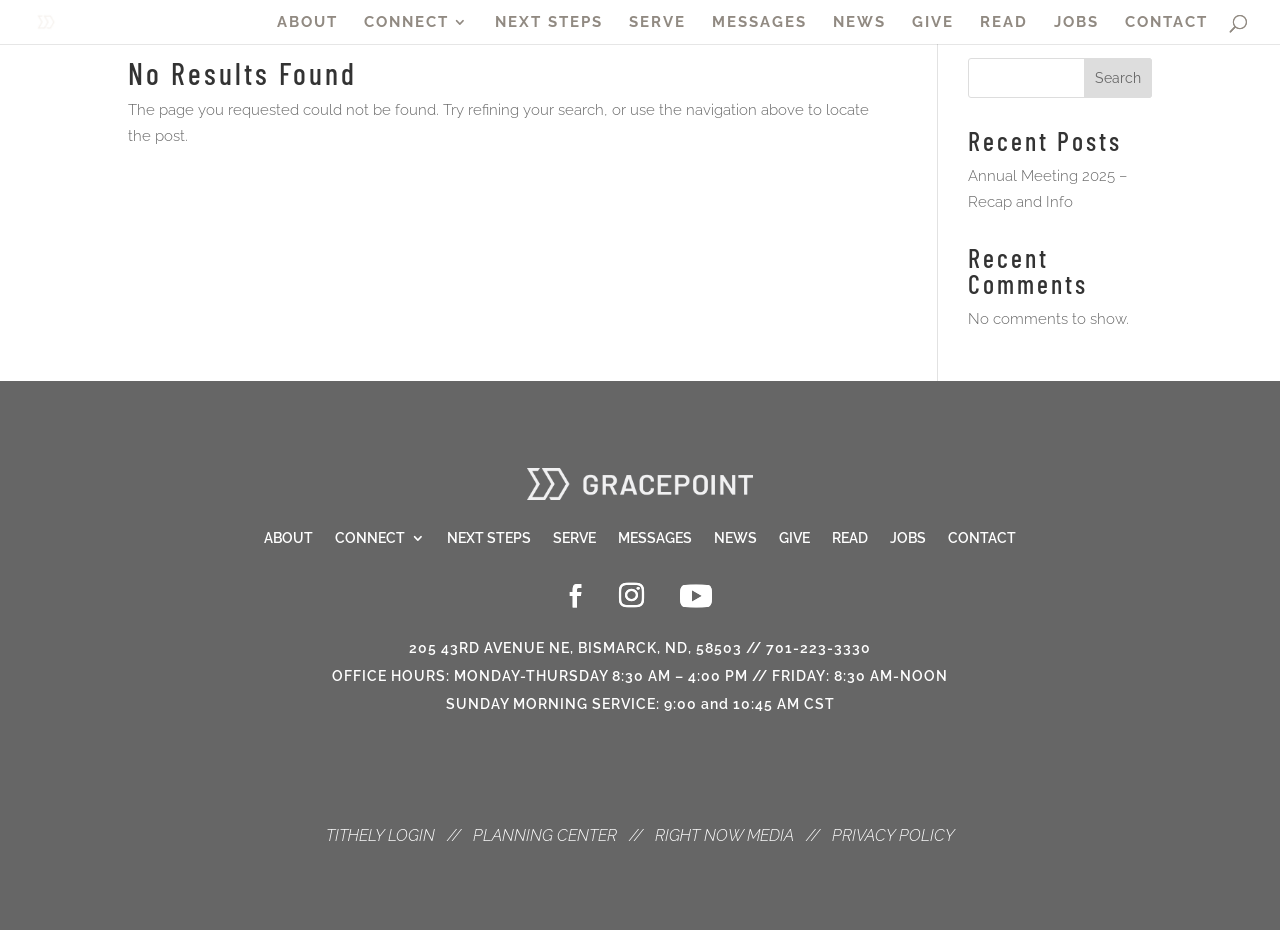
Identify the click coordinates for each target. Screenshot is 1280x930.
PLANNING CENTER (545, 835)
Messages (655, 538)
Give (794, 538)
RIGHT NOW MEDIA (724, 835)
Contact (982, 538)
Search (1118, 78)
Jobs (908, 538)
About (288, 538)
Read (850, 538)
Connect (370, 538)
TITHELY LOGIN (380, 835)
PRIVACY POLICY (893, 835)
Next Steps (489, 538)
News (735, 538)
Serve (574, 538)
